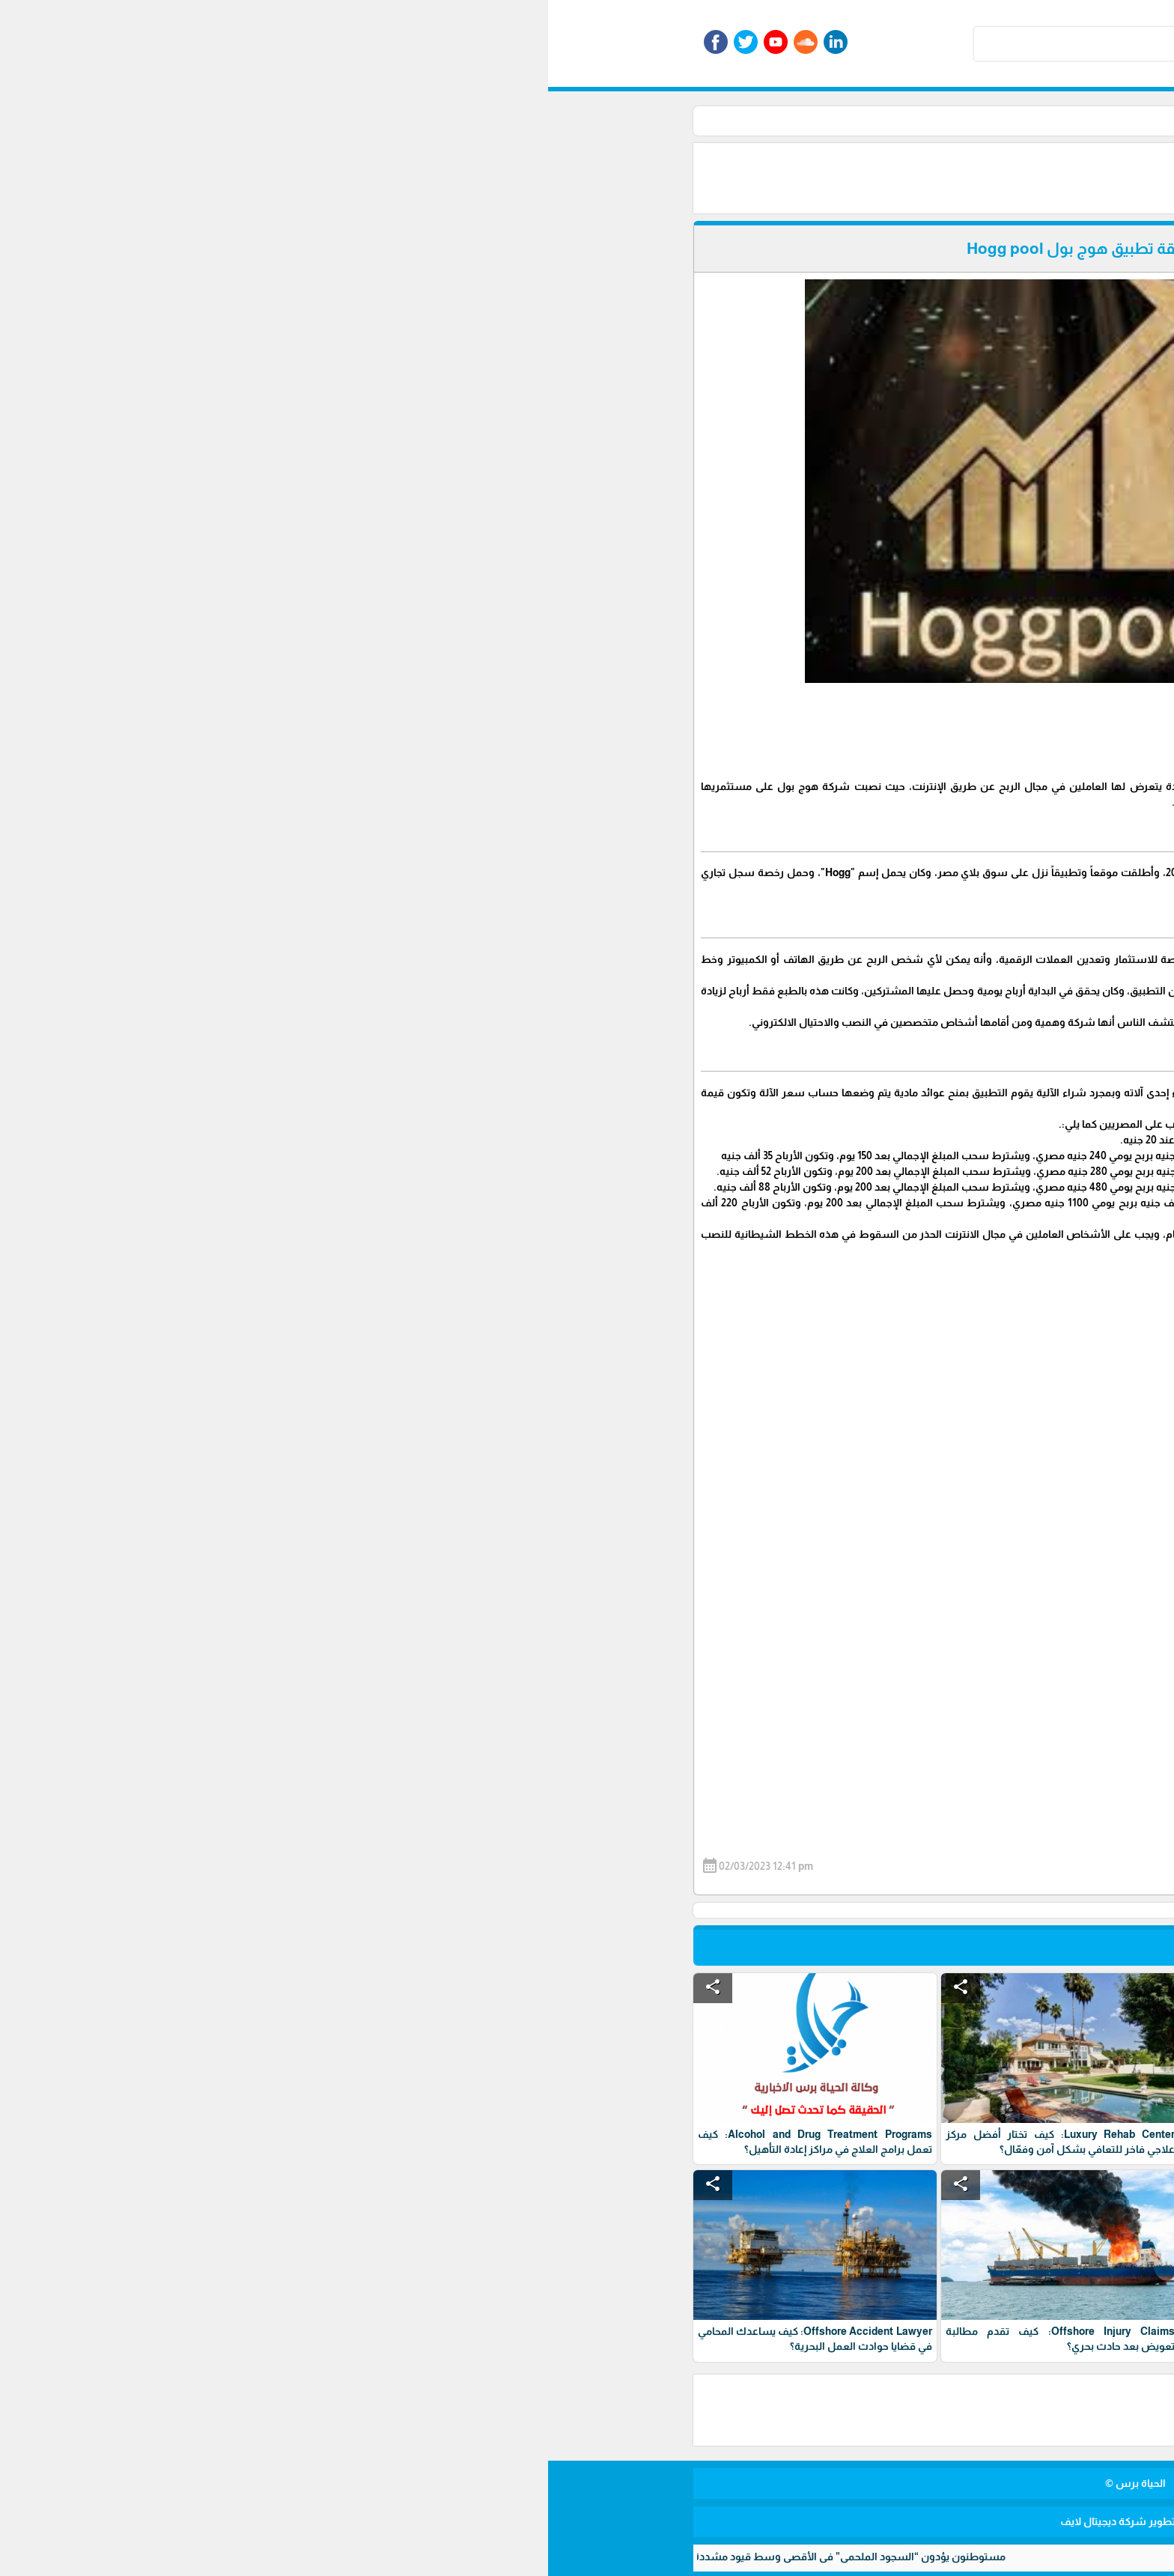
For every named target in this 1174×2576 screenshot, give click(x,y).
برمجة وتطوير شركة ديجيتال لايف (587, 2521)
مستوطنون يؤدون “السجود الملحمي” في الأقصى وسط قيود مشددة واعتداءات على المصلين (218, 2557)
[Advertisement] (602, 176)
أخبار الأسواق (785, 121)
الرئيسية (847, 121)
